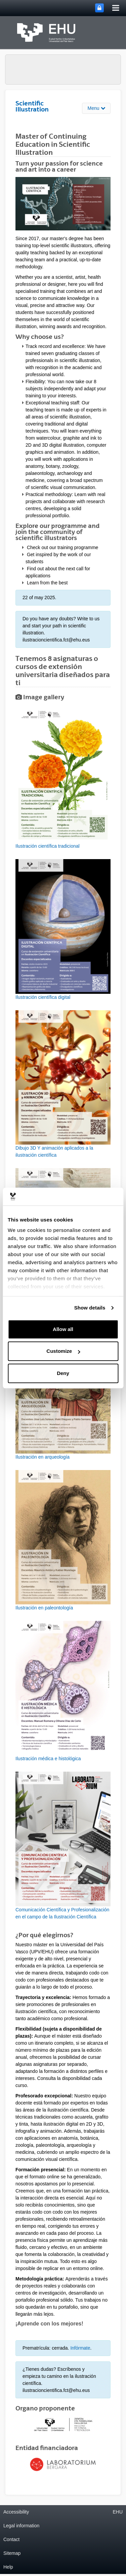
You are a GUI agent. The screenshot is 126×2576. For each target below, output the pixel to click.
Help (8, 2567)
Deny (63, 1373)
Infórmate (79, 2348)
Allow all (63, 1329)
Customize (63, 1351)
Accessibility (16, 2512)
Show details (90, 1308)
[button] (63, 779)
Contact (11, 2539)
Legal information (21, 2525)
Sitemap (11, 2553)
